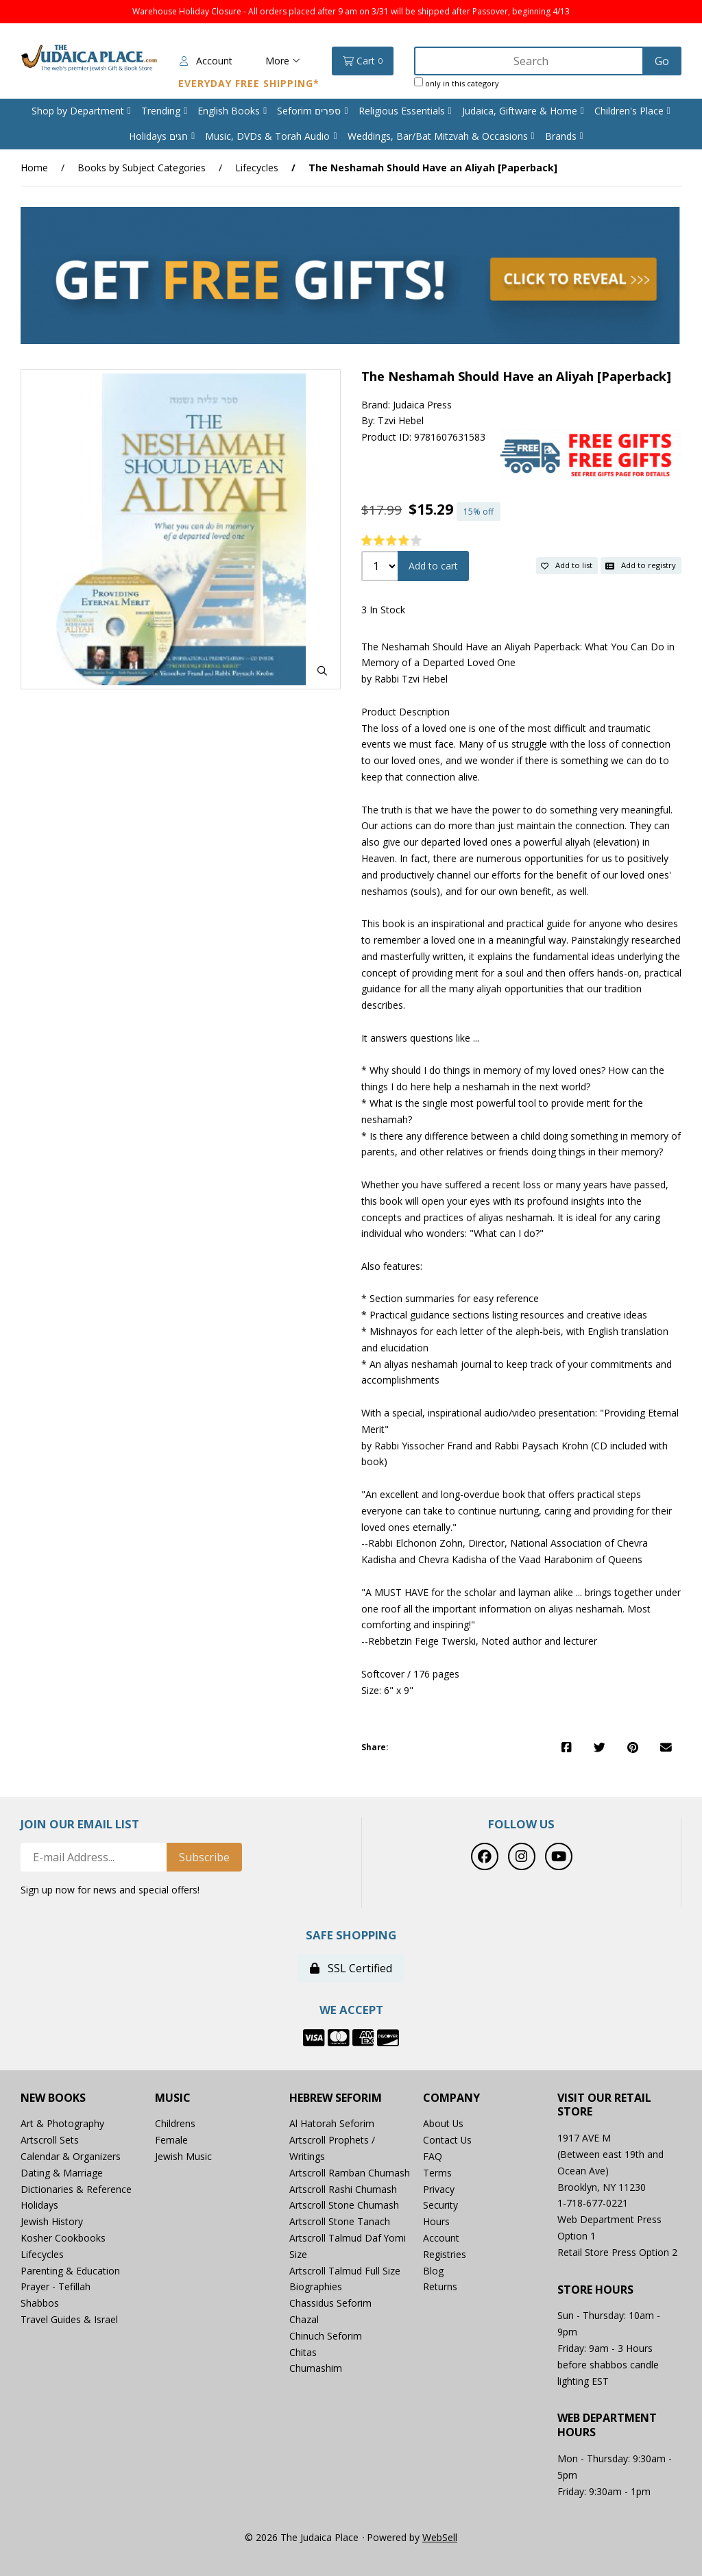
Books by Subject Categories (141, 167)
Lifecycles (256, 167)
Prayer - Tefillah (55, 2287)
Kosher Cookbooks (63, 2237)
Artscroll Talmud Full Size (344, 2270)
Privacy (439, 2189)
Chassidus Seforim (330, 2302)
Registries (444, 2254)
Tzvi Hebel (401, 421)
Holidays (39, 2205)
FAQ (432, 2156)
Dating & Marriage (62, 2172)
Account (206, 60)
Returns (440, 2287)
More (282, 60)
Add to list (566, 566)
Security (440, 2205)
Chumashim (315, 2368)
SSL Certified (351, 1968)
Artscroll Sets (50, 2139)
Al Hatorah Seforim (331, 2124)
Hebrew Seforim (335, 2098)
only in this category (456, 82)
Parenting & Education (70, 2270)
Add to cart (433, 565)
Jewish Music (183, 2156)
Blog (433, 2270)
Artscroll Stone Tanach (339, 2221)
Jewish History (52, 2221)
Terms (437, 2172)
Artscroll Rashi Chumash (343, 2189)
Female (171, 2139)
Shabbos (40, 2302)
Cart (363, 61)
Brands (561, 136)
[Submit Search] (661, 61)
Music (173, 2098)
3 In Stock (383, 609)
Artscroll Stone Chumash (344, 2205)
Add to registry (640, 566)
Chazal (304, 2319)
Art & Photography (62, 2124)
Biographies (315, 2287)
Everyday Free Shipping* (248, 83)
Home (34, 167)
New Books (53, 2098)
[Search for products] (530, 61)
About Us (443, 2124)
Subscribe (204, 1857)
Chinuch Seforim (325, 2335)
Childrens (175, 2124)
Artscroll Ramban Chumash (349, 2172)
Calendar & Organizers (71, 2156)
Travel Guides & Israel (69, 2319)
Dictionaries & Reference (76, 2189)
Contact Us (447, 2139)
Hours (436, 2221)
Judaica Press (422, 404)
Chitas (303, 2352)
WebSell (439, 2537)
